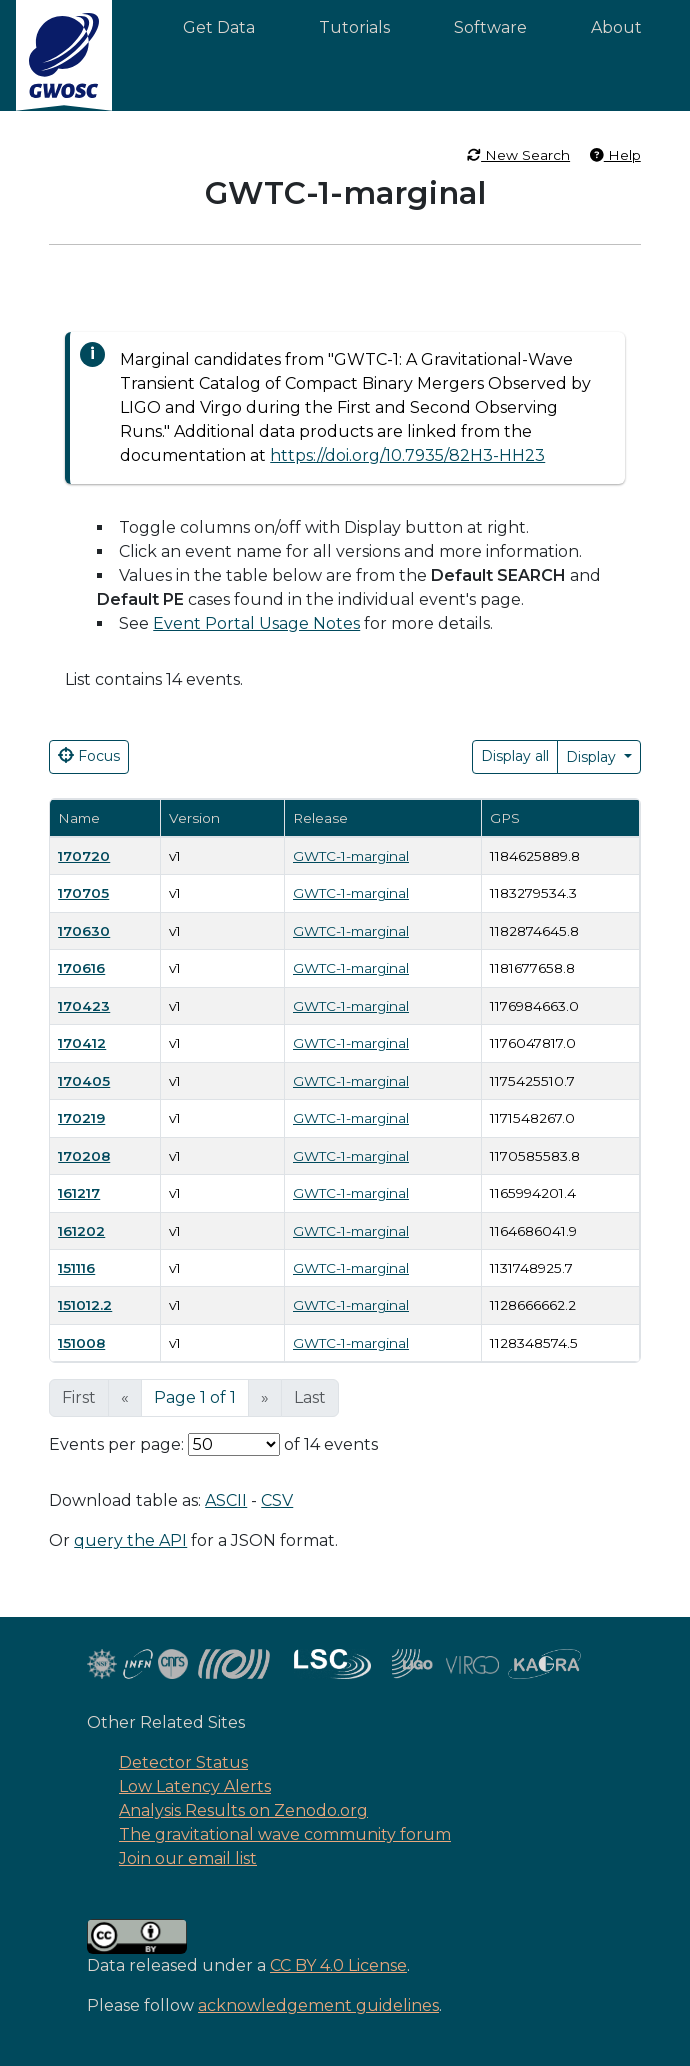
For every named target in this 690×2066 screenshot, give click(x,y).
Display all (515, 756)
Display (593, 757)
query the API (130, 1540)
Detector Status (183, 1762)
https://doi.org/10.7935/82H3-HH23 (407, 455)
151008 (81, 1343)
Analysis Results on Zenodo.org (243, 1810)
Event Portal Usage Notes (256, 623)
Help (615, 155)
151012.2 (85, 1305)
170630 (84, 931)
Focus (89, 756)
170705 (83, 893)
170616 (81, 968)
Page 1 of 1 (195, 1397)
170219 (81, 1118)
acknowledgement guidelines (318, 2005)
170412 (82, 1043)
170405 (84, 1081)
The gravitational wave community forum (285, 1834)
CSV (277, 1500)
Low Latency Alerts (195, 1786)
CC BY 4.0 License (338, 1965)
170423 (84, 1006)
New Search (518, 155)
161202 (81, 1231)
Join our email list (188, 1858)
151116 (76, 1268)
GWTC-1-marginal (351, 856)
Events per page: (116, 1444)
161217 (79, 1193)
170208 (84, 1156)
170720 (84, 856)
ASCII (226, 1500)
